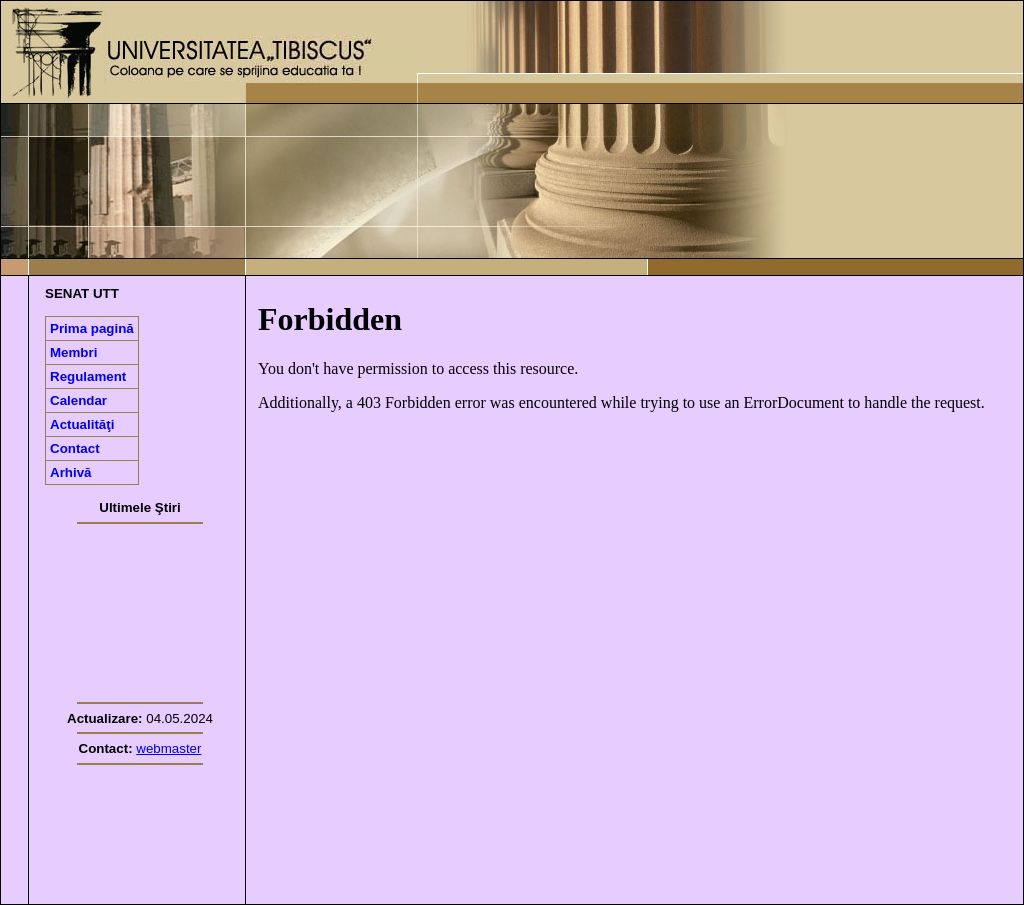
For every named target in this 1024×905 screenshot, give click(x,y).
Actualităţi (82, 424)
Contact (75, 448)
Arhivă (70, 472)
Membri (73, 352)
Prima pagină (92, 328)
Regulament (88, 376)
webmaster (168, 748)
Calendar (78, 400)
